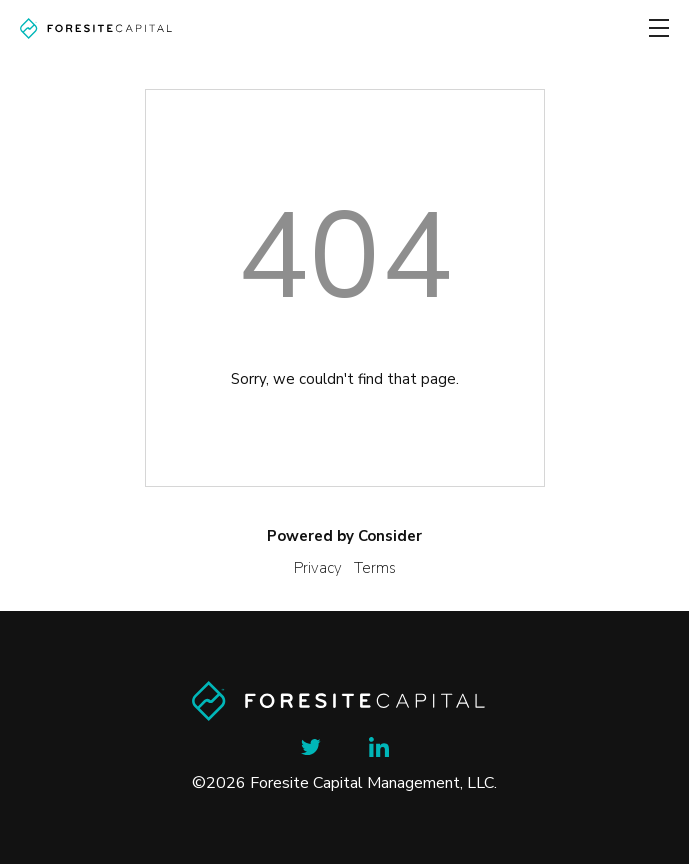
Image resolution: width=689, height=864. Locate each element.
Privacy (318, 568)
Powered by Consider (344, 536)
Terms (375, 568)
